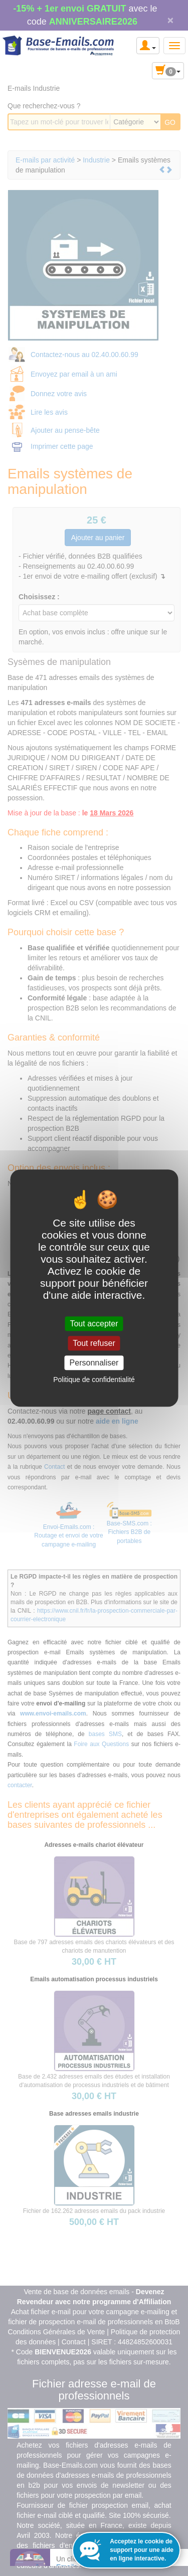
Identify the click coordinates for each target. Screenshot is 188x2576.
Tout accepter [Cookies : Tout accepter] (94, 1323)
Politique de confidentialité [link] (94, 1380)
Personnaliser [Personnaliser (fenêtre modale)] (94, 1362)
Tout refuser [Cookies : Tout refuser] (94, 1343)
